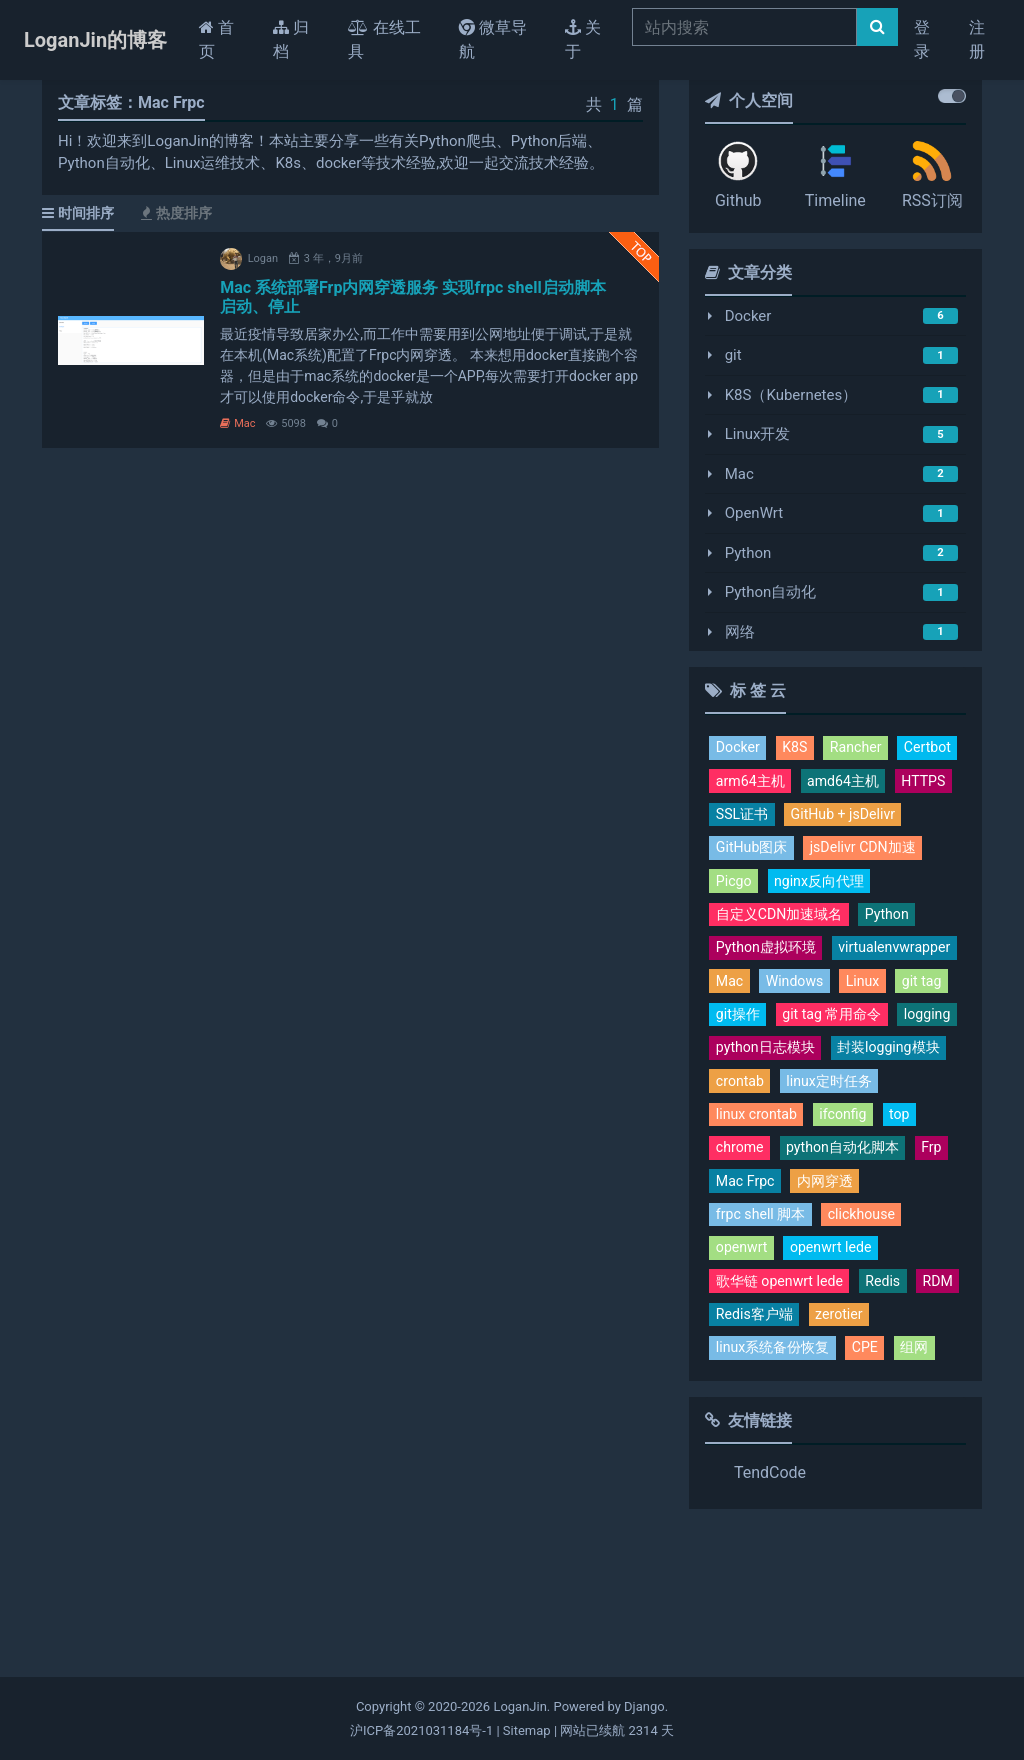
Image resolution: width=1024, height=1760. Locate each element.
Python (748, 553)
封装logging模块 (770, 1164)
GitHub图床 (887, 852)
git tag (879, 1060)
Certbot (741, 783)
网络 (740, 632)
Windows (746, 1060)
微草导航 (493, 39)
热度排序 (176, 213)
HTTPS (838, 818)
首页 (228, 39)
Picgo (870, 887)
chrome (857, 1233)
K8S (798, 748)
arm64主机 (824, 783)
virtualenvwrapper (775, 1025)
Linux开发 (758, 434)
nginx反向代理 (764, 921)
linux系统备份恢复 (776, 1475)
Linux (818, 1060)
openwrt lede (836, 1372)
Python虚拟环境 (769, 991)
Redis (892, 1406)
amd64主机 (754, 818)
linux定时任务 (761, 1198)
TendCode (770, 1600)
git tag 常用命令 (838, 1095)
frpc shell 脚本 (763, 1337)
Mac (237, 423)
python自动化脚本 (776, 1268)
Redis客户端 (811, 1441)
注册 (977, 39)
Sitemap (527, 1730)
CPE (874, 1475)
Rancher (861, 748)
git (733, 355)
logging (740, 1129)
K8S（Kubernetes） (791, 395)
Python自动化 (771, 592)
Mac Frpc (747, 1302)
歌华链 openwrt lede (783, 1406)
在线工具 (384, 39)
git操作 (739, 1095)
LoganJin (519, 1706)
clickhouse (869, 1337)
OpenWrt (754, 513)
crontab (873, 1164)
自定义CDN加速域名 (783, 956)
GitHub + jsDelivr (771, 852)
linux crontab (873, 1198)
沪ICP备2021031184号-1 (421, 1730)
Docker (748, 316)
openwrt (743, 1372)
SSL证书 (912, 818)
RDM (732, 1441)
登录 (922, 39)
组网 (925, 1475)
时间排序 (78, 213)
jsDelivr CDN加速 (772, 887)
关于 (583, 39)
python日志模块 (840, 1129)
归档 (291, 39)
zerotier (900, 1441)
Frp (870, 1268)
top (799, 1233)
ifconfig (741, 1233)
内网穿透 (831, 1302)
